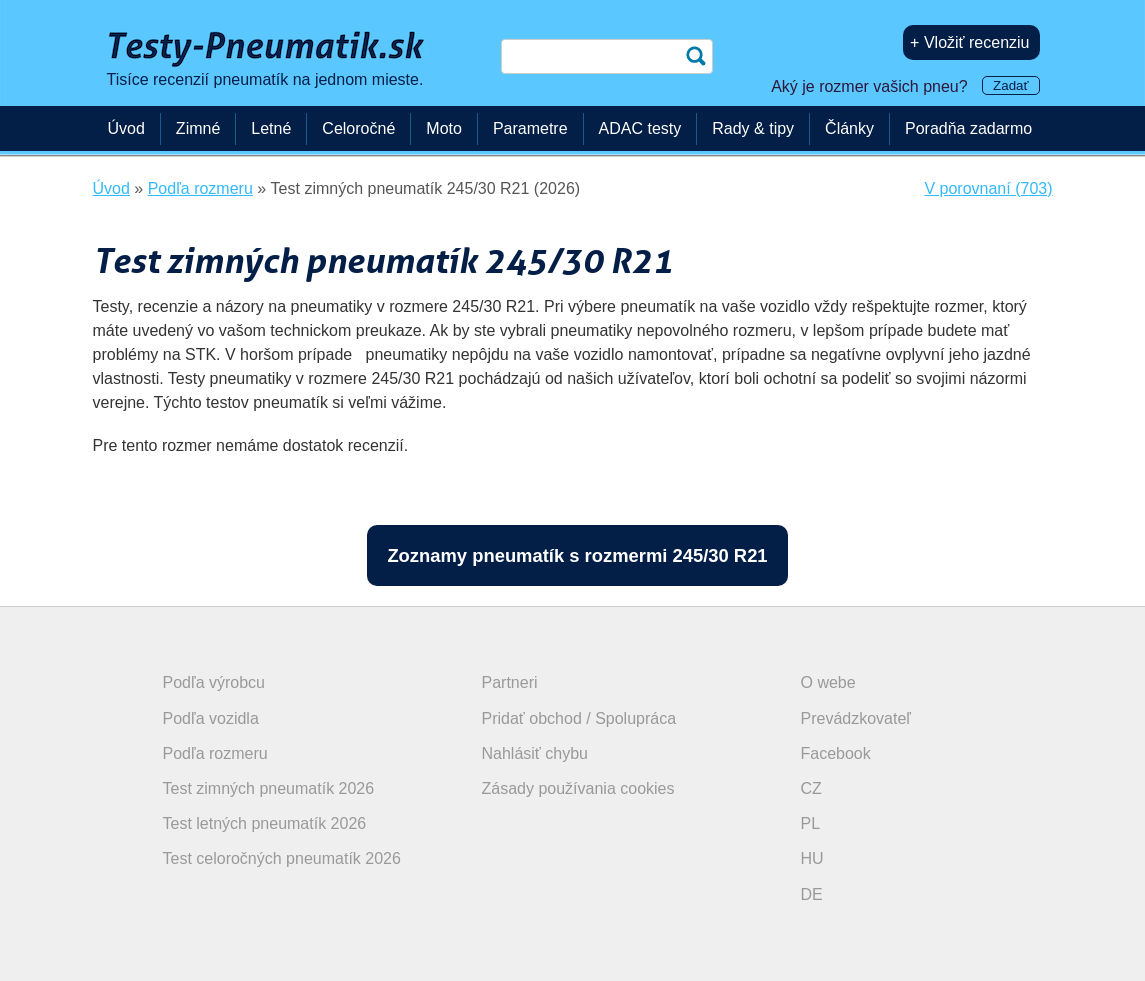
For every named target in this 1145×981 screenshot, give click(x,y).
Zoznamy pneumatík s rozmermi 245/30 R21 (577, 555)
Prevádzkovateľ (856, 718)
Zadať (1010, 85)
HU (812, 858)
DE (812, 894)
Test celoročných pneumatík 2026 (282, 858)
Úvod (126, 128)
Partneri (510, 682)
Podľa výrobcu (214, 682)
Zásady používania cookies (578, 788)
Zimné (198, 128)
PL (811, 823)
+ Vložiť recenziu (969, 42)
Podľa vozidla (211, 718)
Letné (271, 128)
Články (849, 128)
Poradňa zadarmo (968, 128)
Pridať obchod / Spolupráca (579, 718)
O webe (828, 682)
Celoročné (358, 128)
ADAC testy (640, 128)
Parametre (530, 128)
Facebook (836, 753)
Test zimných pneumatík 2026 (269, 788)
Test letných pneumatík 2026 (265, 823)
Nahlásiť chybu (535, 753)
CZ (811, 788)
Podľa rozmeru (215, 753)
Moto (444, 128)
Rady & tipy (753, 128)
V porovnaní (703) (988, 188)
